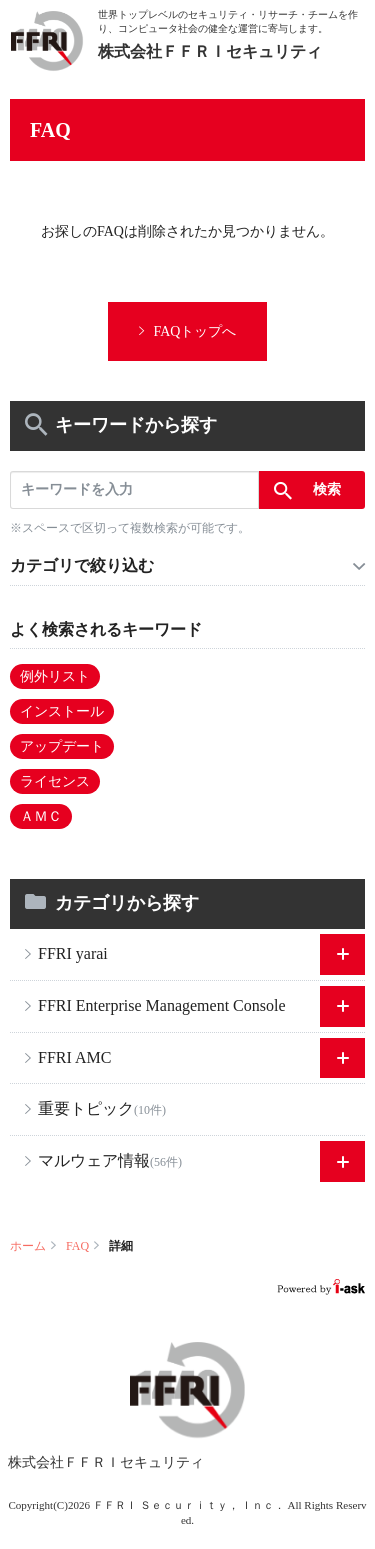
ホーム (28, 1246)
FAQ (77, 1246)
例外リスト (55, 676)
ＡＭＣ (41, 816)
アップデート (62, 746)
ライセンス (55, 781)
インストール (62, 711)
